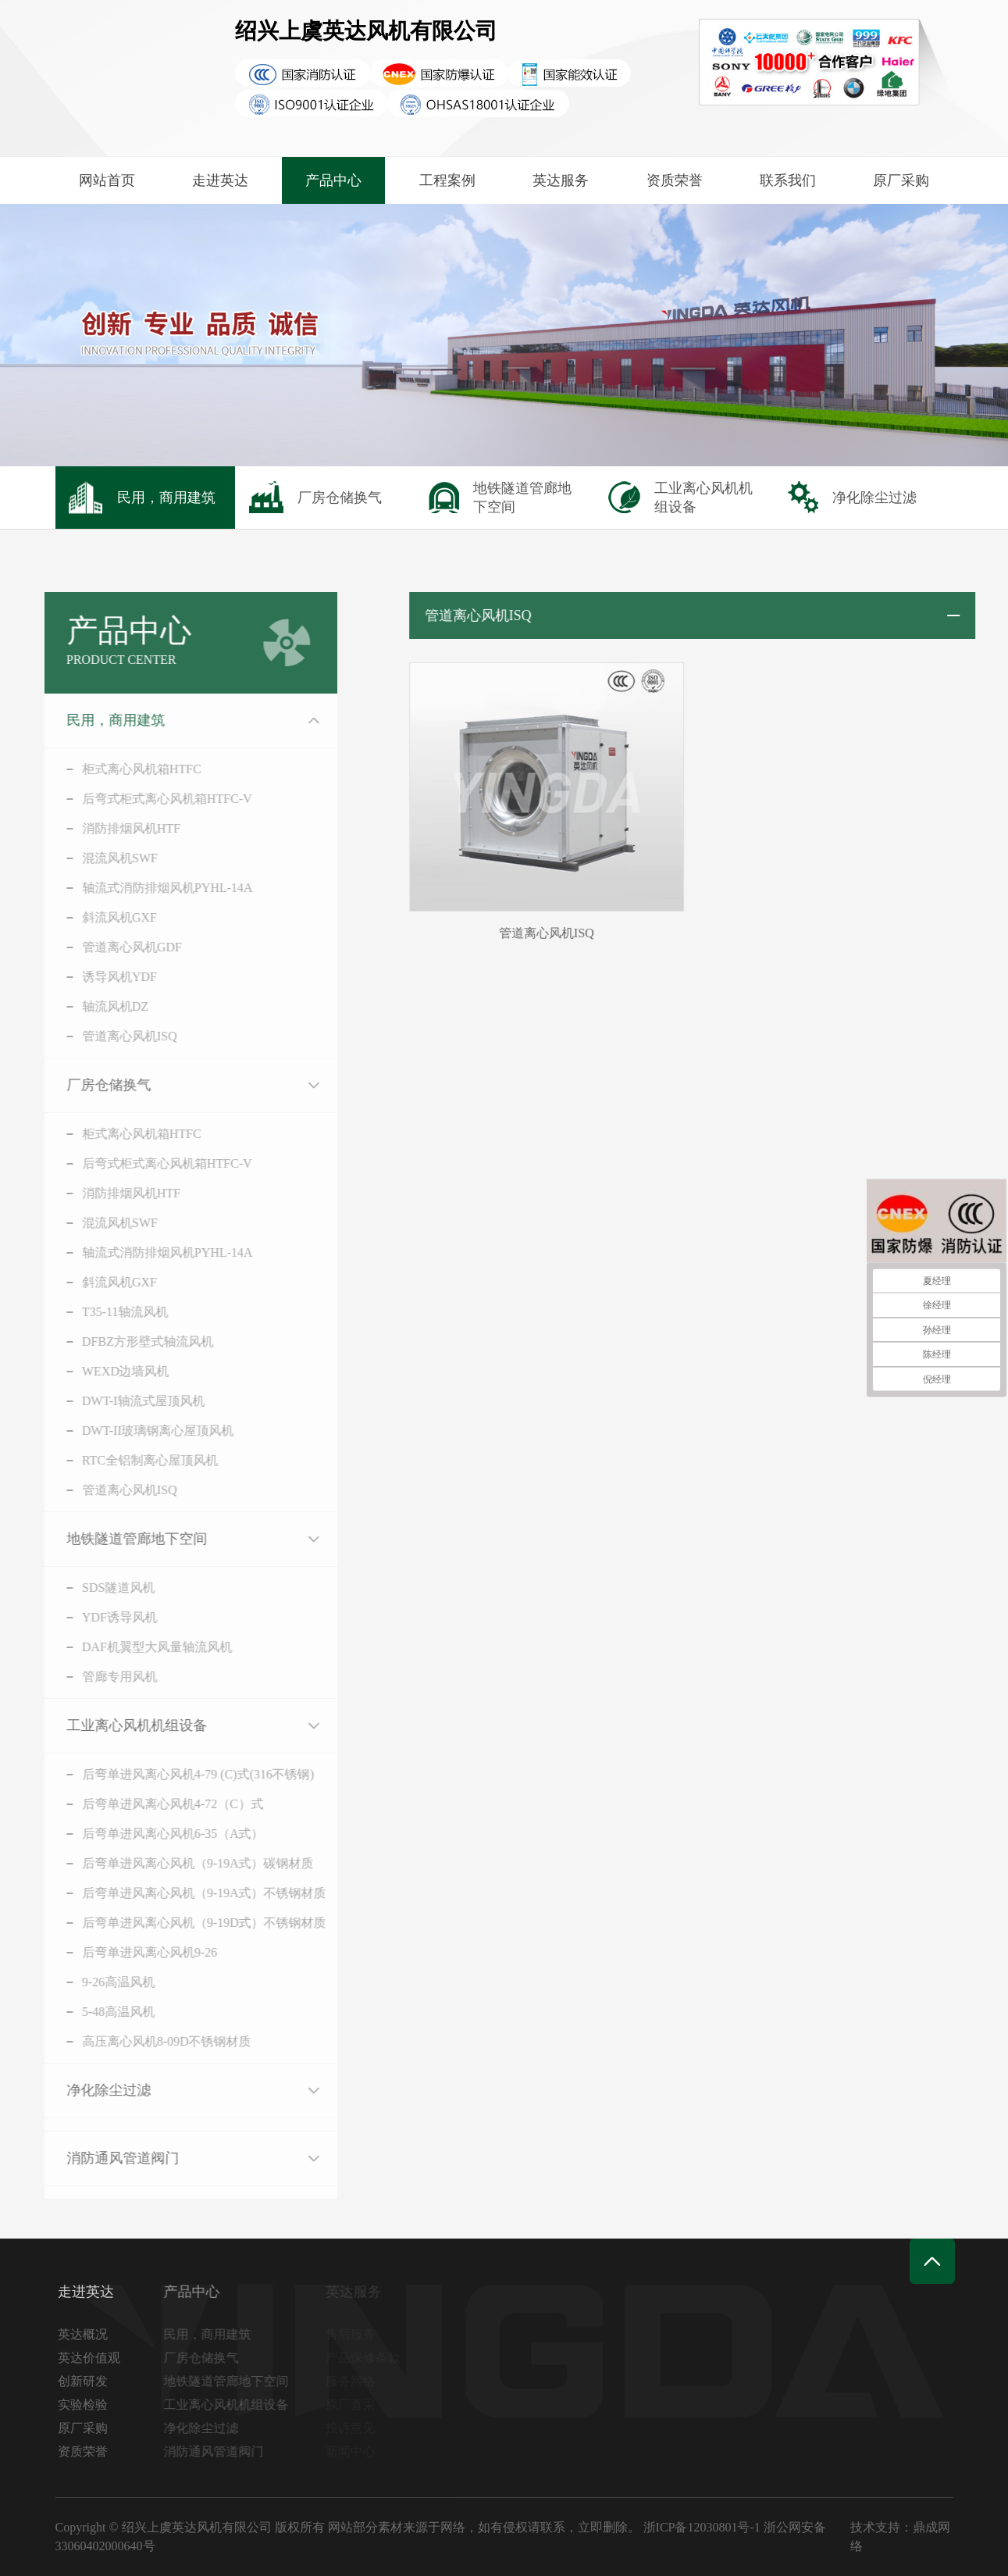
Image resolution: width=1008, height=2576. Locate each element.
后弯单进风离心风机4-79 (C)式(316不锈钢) (180, 1774)
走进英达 (220, 180)
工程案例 (447, 180)
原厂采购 (901, 180)
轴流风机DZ (97, 1006)
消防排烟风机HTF (113, 828)
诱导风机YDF (101, 976)
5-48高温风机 (100, 2011)
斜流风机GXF (101, 917)
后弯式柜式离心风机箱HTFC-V (149, 798)
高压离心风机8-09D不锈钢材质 (148, 2041)
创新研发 (86, 2381)
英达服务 (560, 180)
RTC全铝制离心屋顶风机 (132, 1460)
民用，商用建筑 (97, 720)
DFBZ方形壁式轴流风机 (130, 1341)
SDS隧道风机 (100, 1587)
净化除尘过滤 (90, 2090)
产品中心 (333, 180)
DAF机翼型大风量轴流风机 (139, 1647)
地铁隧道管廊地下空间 (118, 1539)
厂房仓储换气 (90, 1085)
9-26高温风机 (100, 1982)
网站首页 (107, 180)
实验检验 (86, 2404)
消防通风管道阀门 (104, 2158)
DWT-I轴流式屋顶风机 (125, 1401)
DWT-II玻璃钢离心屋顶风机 (140, 1430)
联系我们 (788, 180)
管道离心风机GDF (114, 947)
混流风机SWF (102, 858)
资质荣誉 (674, 180)
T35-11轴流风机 (107, 1311)
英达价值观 (92, 2357)
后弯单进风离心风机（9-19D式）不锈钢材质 (186, 1922)
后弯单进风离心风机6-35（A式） (155, 1833)
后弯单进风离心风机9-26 (131, 1952)
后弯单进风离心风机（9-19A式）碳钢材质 (180, 1863)
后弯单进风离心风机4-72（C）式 (154, 1804)
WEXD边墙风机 (107, 1371)
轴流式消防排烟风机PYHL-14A (149, 887)
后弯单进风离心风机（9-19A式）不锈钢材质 (186, 1893)
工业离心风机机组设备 (118, 1725)
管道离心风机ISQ (111, 1036)
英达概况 (86, 2334)
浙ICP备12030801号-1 (701, 2527)
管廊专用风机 (101, 1676)
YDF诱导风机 (101, 1617)
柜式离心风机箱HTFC (123, 769)
